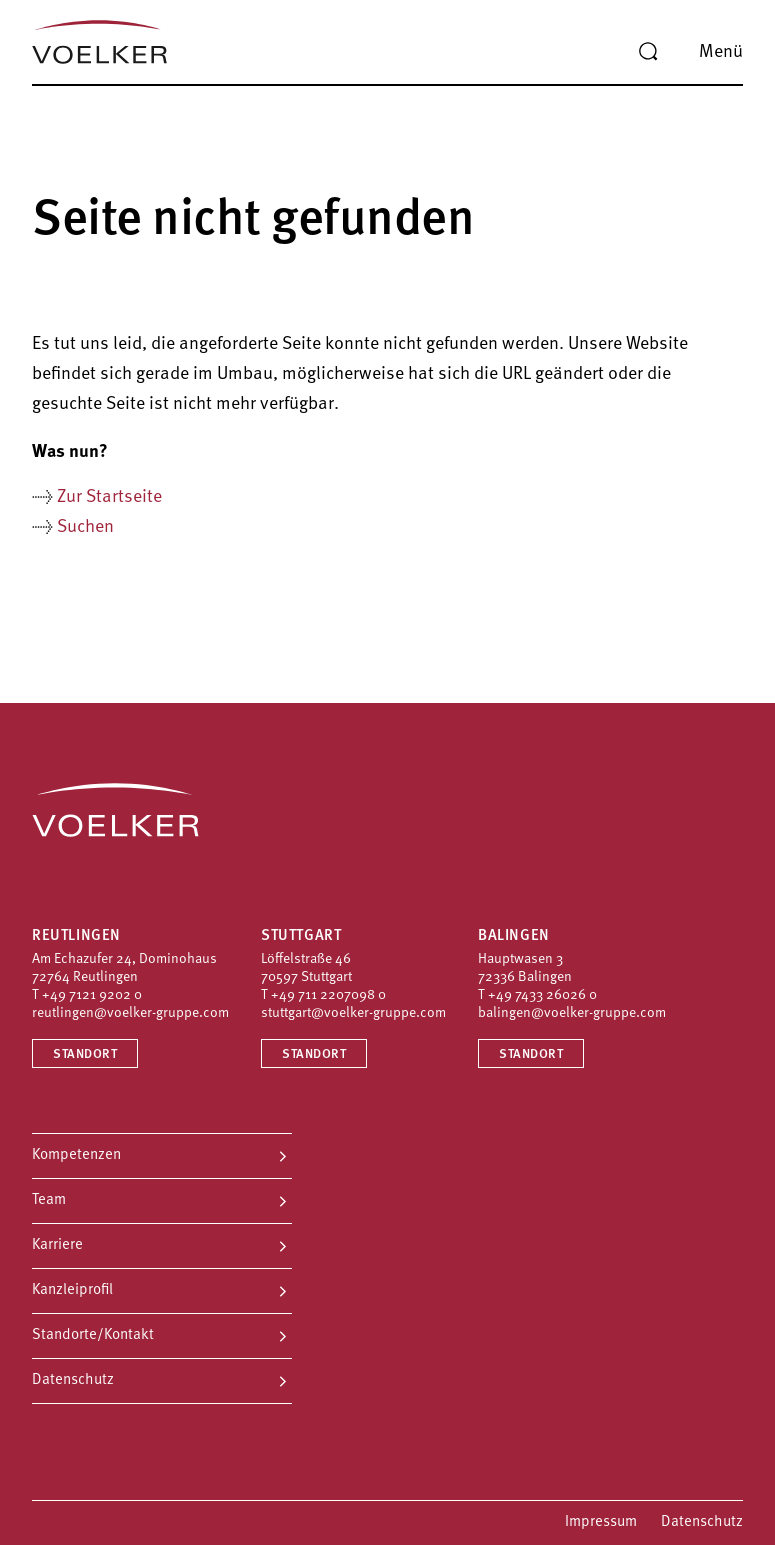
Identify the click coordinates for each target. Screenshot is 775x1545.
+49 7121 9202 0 (92, 995)
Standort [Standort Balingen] (531, 1054)
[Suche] (648, 52)
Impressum (601, 1522)
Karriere (57, 1245)
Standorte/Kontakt (93, 1335)
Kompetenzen (76, 1155)
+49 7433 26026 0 (542, 995)
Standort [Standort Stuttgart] (314, 1054)
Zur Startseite (109, 497)
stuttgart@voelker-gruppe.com (353, 1013)
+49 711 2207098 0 (328, 995)
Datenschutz (73, 1380)
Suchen (85, 527)
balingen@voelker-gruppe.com (572, 1013)
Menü (721, 52)
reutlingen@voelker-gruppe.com (130, 1013)
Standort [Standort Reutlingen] (85, 1054)
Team (49, 1200)
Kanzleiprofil (72, 1290)
